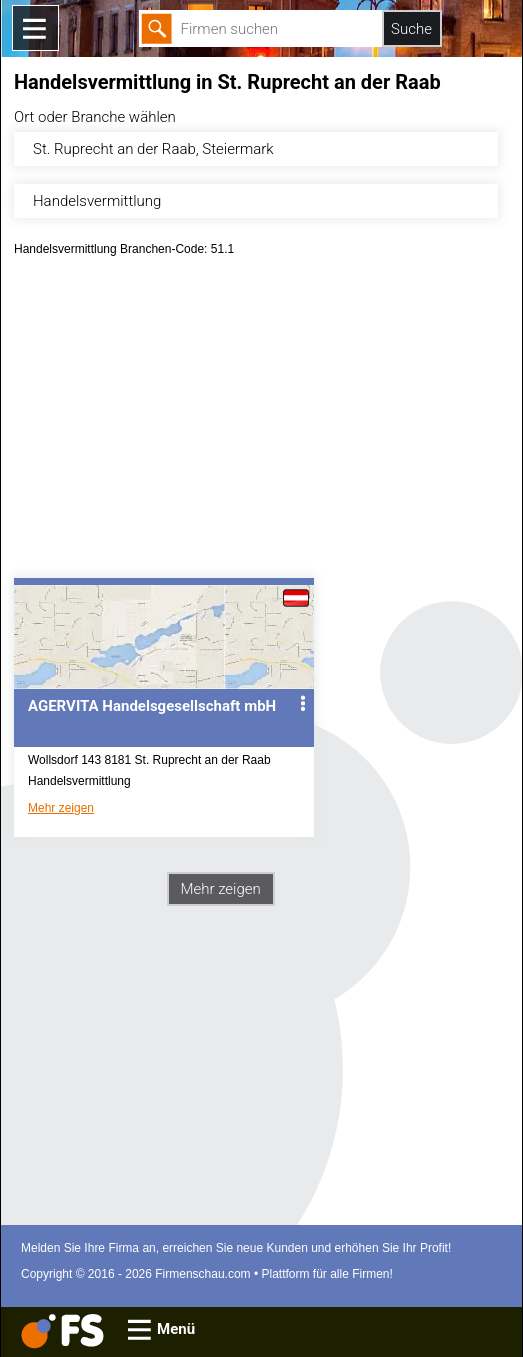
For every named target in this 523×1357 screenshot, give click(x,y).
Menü (176, 1329)
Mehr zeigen (61, 808)
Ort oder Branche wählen (95, 117)
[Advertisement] (261, 424)
